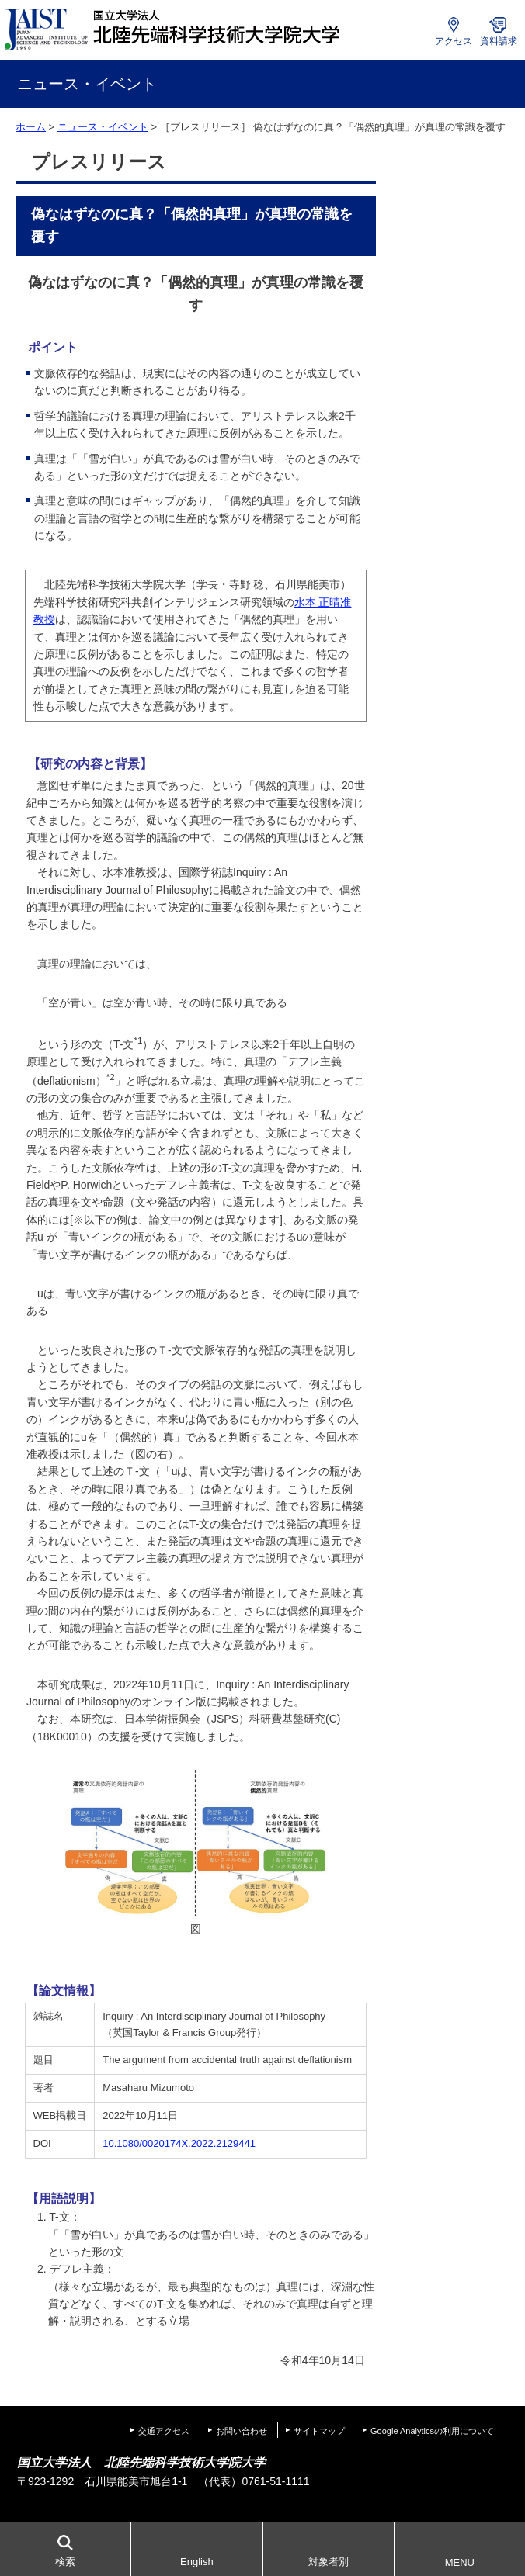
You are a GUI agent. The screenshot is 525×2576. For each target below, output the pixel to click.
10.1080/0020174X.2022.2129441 (179, 2143)
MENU (460, 2562)
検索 (65, 2561)
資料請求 (498, 41)
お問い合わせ (241, 2431)
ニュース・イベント (102, 127)
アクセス (453, 41)
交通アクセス (163, 2431)
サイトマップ (319, 2431)
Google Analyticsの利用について (432, 2431)
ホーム (31, 127)
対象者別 (328, 2561)
